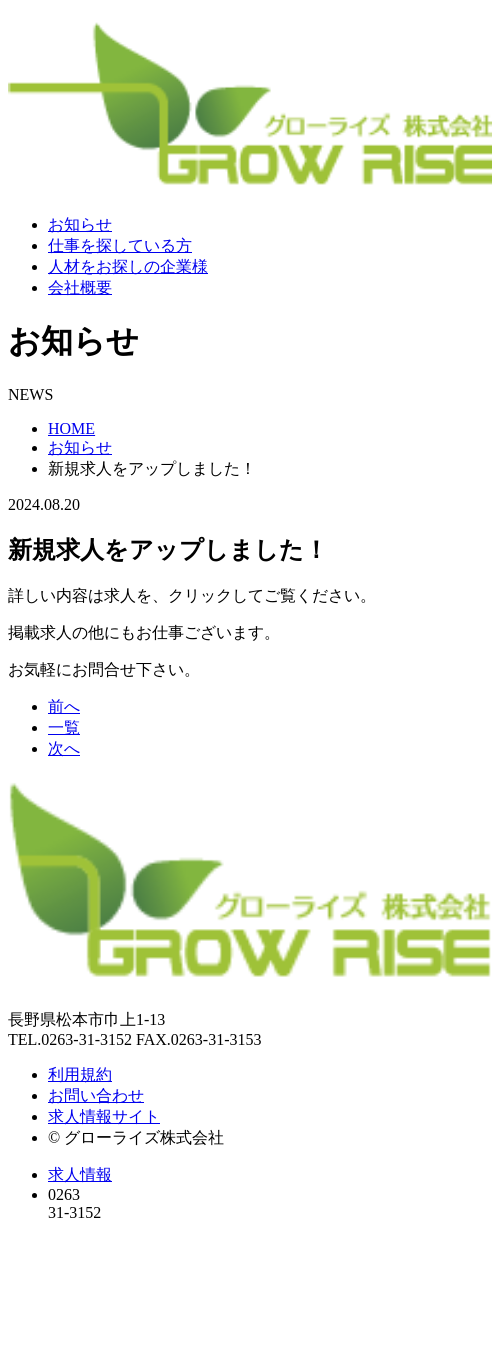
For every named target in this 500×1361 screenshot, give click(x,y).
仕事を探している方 (120, 245)
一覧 (64, 727)
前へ (64, 706)
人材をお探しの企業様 (128, 266)
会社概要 (80, 287)
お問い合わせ (96, 1095)
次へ (64, 748)
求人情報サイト (104, 1116)
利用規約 (80, 1074)
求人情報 (80, 1174)
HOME (71, 428)
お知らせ (80, 224)
